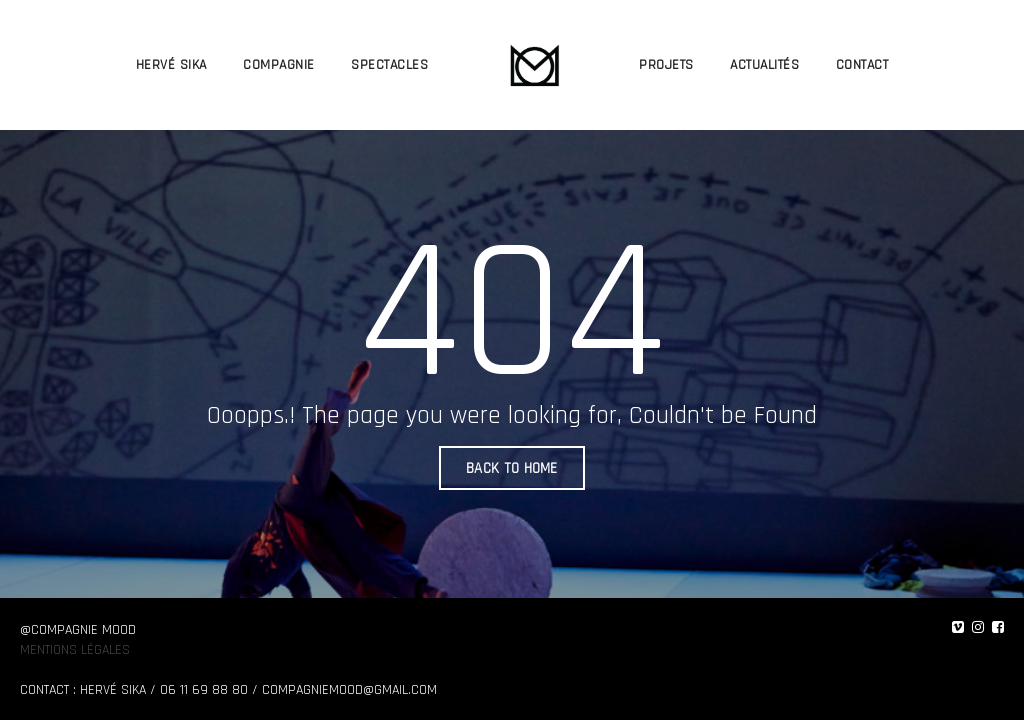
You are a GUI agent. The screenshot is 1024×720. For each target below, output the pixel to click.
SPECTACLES (389, 65)
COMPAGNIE (279, 65)
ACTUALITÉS (764, 65)
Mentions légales (75, 650)
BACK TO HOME (512, 468)
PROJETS (666, 65)
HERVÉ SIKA (171, 65)
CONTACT (862, 65)
